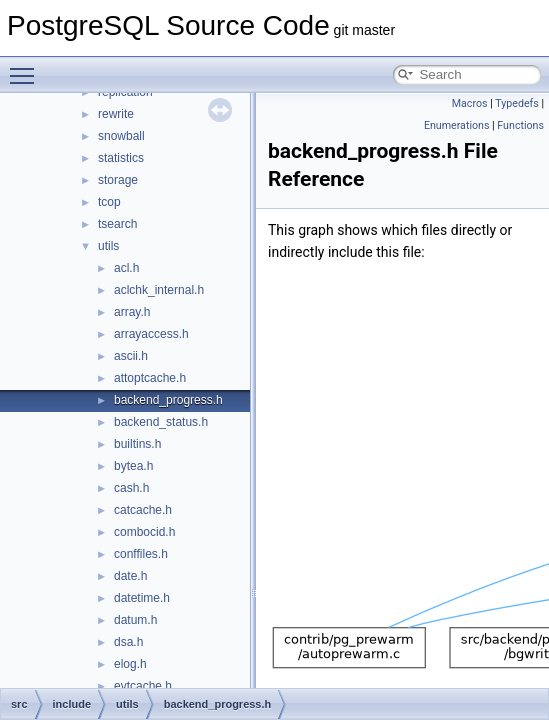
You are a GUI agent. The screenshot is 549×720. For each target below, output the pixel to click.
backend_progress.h (168, 400)
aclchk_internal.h (159, 290)
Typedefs (517, 103)
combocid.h (144, 532)
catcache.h (143, 510)
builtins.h (137, 444)
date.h (130, 576)
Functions (520, 125)
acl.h (126, 268)
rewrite (116, 114)
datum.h (135, 620)
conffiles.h (141, 554)
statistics (121, 158)
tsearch (117, 224)
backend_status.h (161, 422)
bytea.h (133, 466)
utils (108, 246)
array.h (132, 312)
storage (118, 180)
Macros (470, 103)
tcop (109, 202)
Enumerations (457, 125)
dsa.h (128, 642)
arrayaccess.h (151, 334)
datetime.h (142, 598)
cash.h (131, 488)
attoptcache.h (150, 378)
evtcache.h (143, 686)
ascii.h (131, 356)
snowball (121, 136)
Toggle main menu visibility (27, 67)
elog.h (130, 664)
